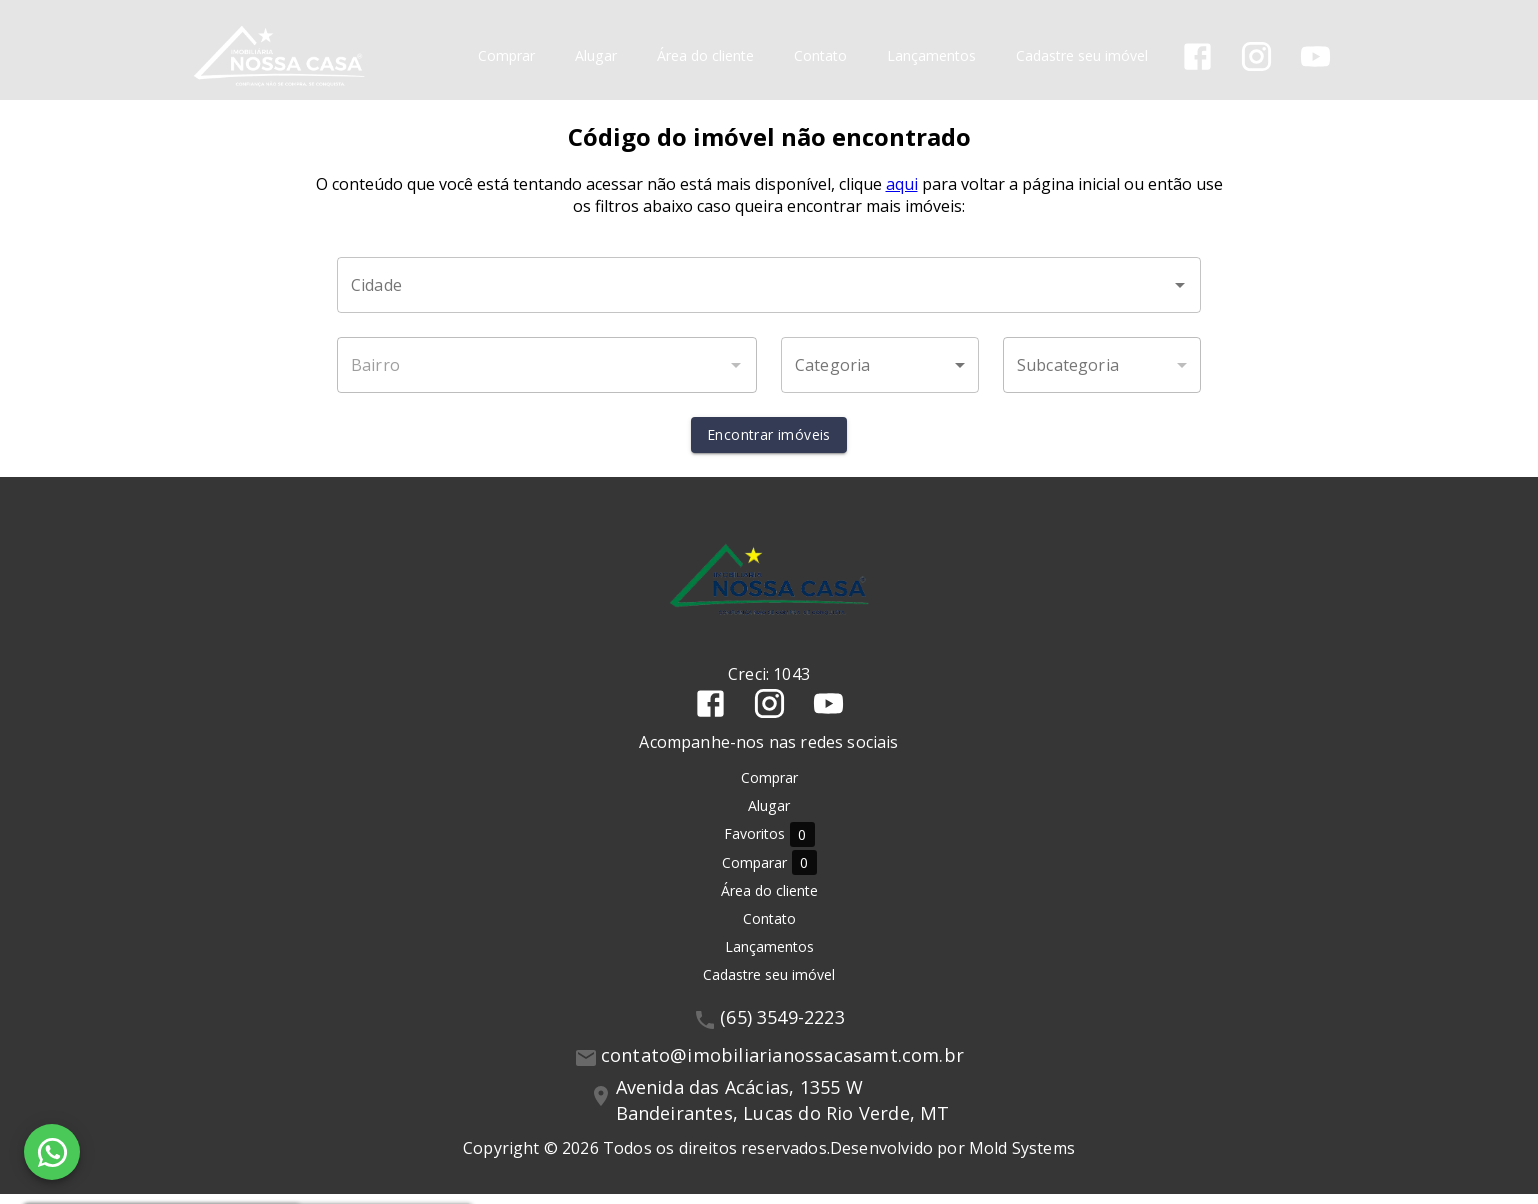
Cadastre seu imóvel (1084, 55)
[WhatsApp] (52, 1152)
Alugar (598, 55)
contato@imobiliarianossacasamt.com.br (782, 1065)
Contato (822, 55)
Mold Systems (1022, 1158)
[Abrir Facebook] (1199, 55)
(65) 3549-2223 (782, 1027)
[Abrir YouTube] (1317, 55)
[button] (880, 375)
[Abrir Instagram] (1258, 55)
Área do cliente (707, 55)
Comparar (769, 872)
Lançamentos (933, 55)
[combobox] (769, 295)
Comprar (508, 55)
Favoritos (769, 844)
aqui (902, 194)
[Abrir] (1180, 295)
